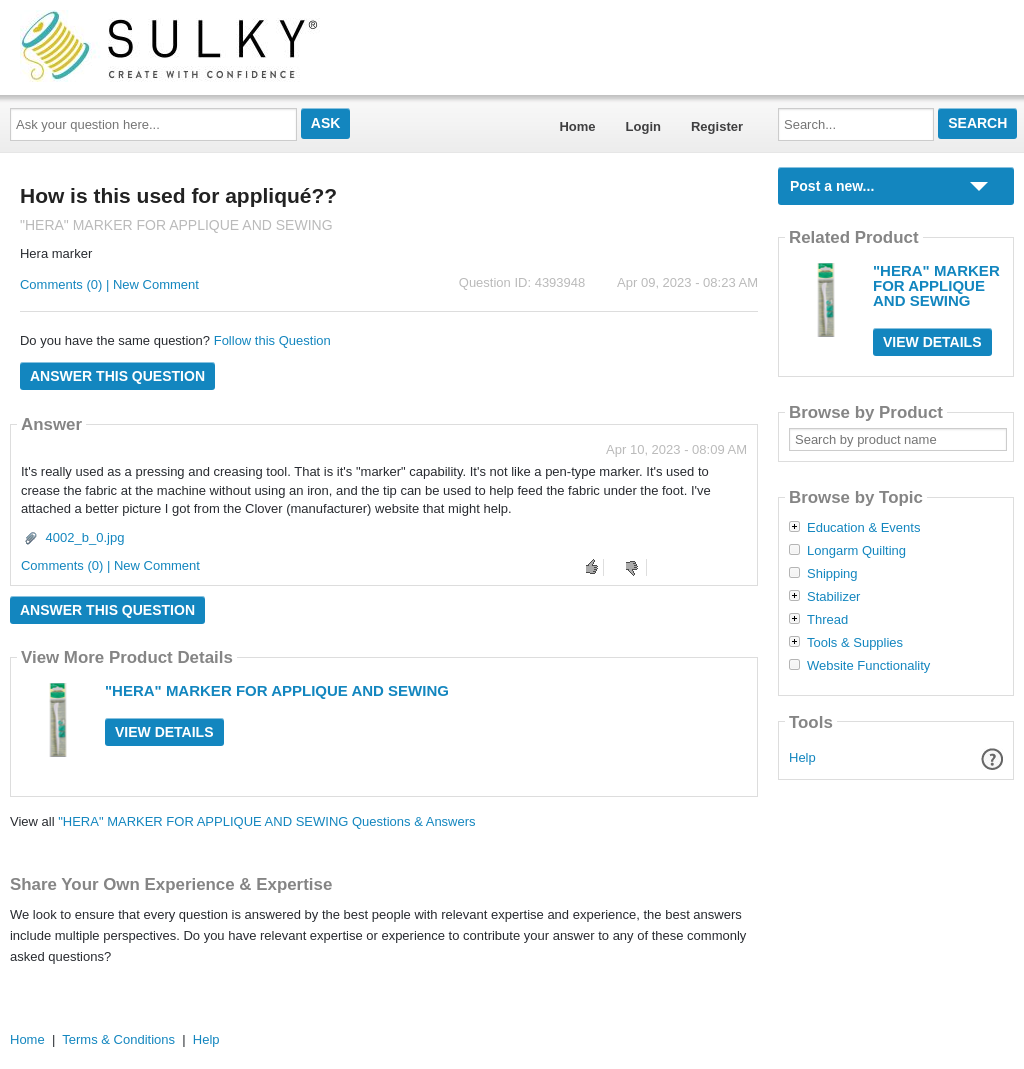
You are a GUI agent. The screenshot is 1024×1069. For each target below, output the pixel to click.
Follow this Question (272, 340)
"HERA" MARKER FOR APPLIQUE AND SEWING (277, 690)
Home (577, 126)
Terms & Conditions (118, 1039)
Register (717, 126)
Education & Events (863, 528)
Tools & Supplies (855, 643)
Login (643, 126)
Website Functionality (868, 666)
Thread (827, 620)
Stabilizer (833, 597)
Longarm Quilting (856, 551)
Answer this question (117, 376)
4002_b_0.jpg (85, 537)
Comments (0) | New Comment (109, 284)
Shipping (832, 574)
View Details (164, 732)
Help (802, 757)
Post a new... (832, 186)
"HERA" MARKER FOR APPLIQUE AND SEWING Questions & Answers (266, 821)
